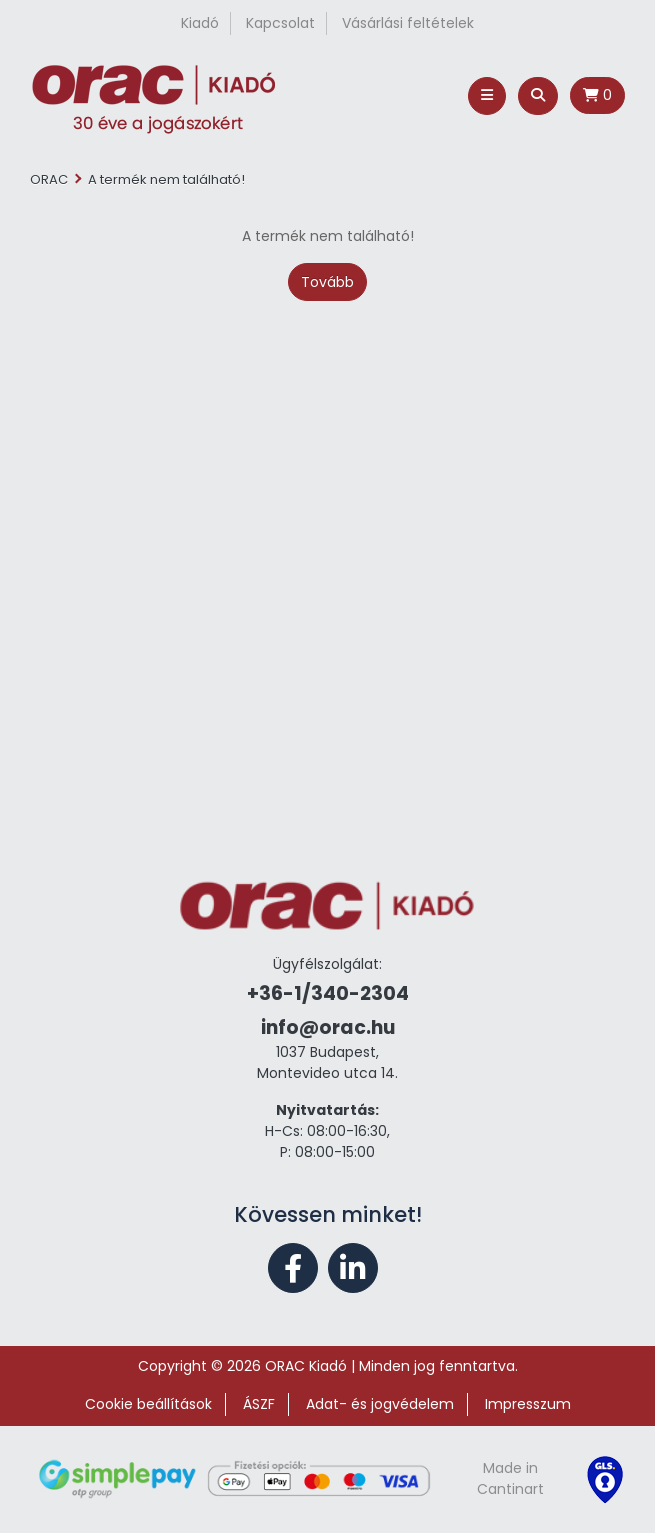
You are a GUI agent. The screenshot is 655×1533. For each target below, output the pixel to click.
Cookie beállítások (148, 1404)
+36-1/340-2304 (328, 993)
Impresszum (528, 1404)
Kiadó (200, 23)
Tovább (327, 282)
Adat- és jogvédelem (380, 1404)
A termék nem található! (166, 179)
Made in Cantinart (510, 1478)
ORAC (49, 179)
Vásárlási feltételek (408, 23)
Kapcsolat (280, 23)
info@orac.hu (328, 1027)
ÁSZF (259, 1404)
